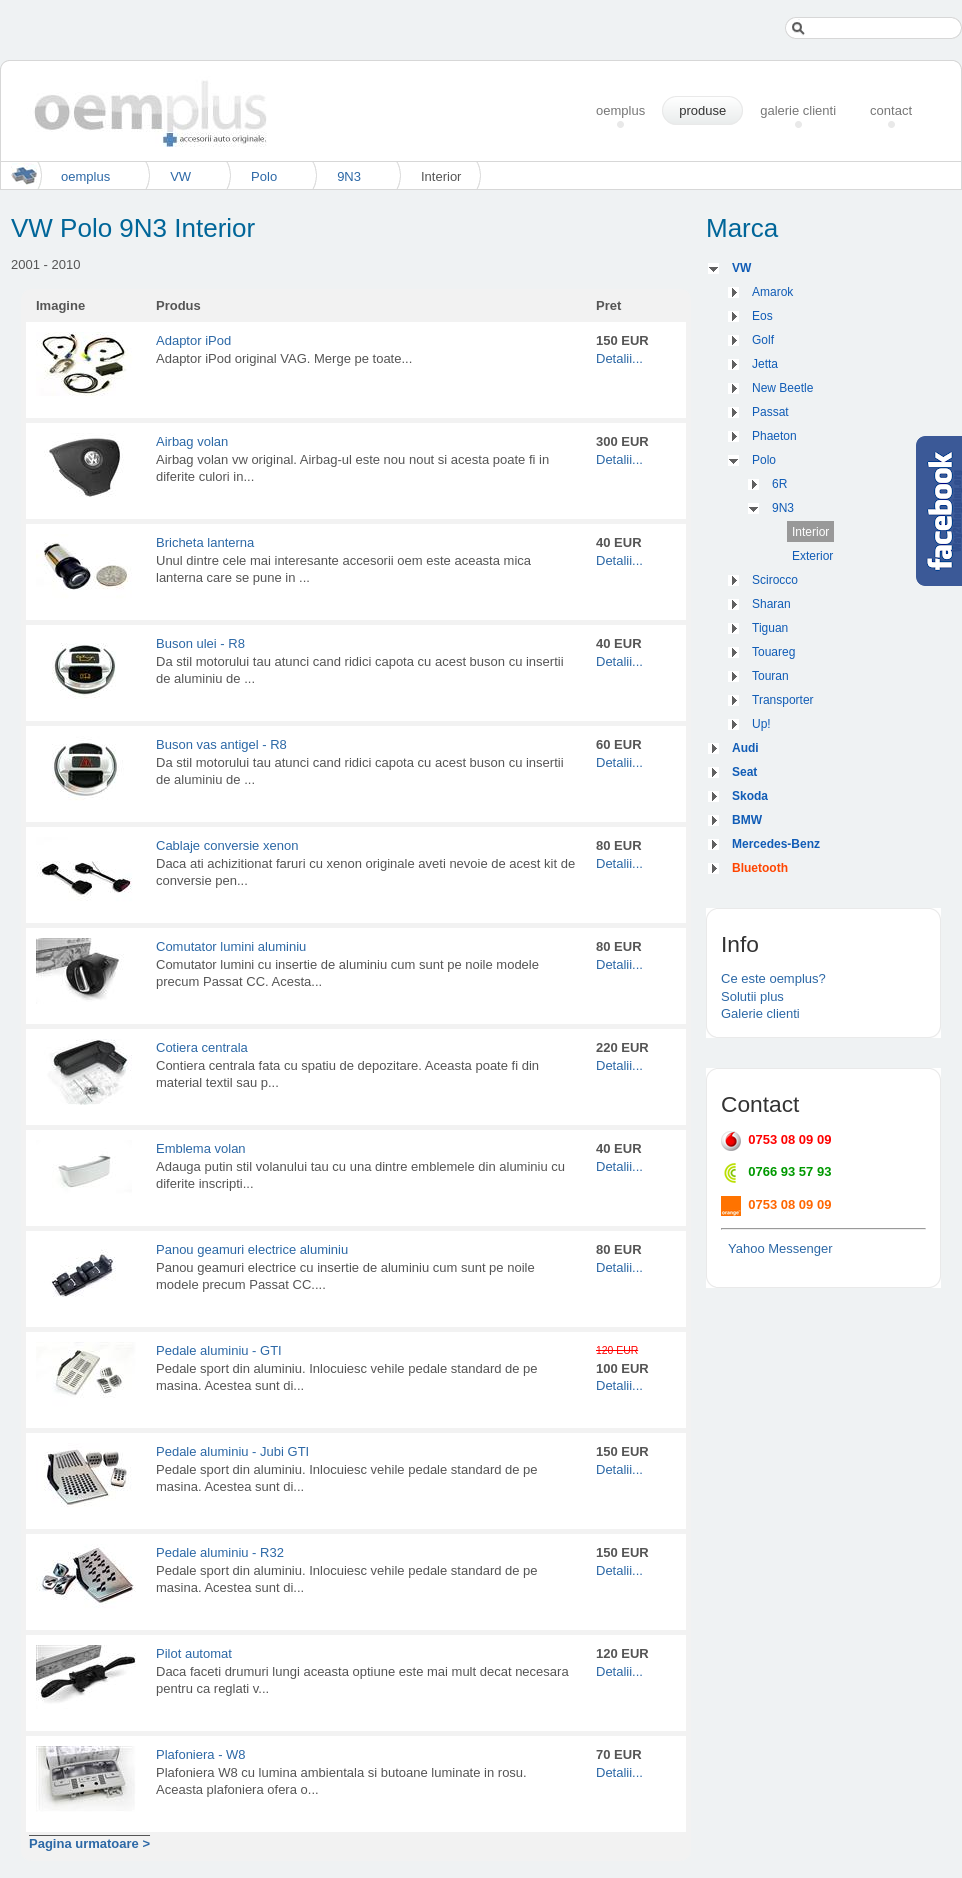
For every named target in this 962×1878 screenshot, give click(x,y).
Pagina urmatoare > (89, 1843)
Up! (761, 724)
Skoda (750, 796)
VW (180, 176)
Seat (744, 772)
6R (779, 484)
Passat (770, 412)
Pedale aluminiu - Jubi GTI (232, 1451)
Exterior (812, 556)
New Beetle (782, 388)
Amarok (772, 292)
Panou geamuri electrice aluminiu (252, 1249)
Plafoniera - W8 (201, 1754)
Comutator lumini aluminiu (231, 946)
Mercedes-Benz (776, 844)
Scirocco (775, 580)
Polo (264, 176)
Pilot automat (194, 1653)
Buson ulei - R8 (200, 643)
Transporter (783, 700)
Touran (770, 676)
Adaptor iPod (193, 340)
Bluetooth (760, 868)
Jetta (765, 364)
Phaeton (774, 436)
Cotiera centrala (202, 1047)
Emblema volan (201, 1148)
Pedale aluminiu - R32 (220, 1552)
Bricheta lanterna (205, 542)
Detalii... (619, 358)
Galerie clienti (760, 1013)
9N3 (349, 176)
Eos (762, 316)
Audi (745, 748)
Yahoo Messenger (780, 1248)
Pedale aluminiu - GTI (219, 1350)
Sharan (771, 604)
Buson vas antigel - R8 (221, 744)
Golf (763, 340)
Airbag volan (192, 441)
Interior (810, 532)
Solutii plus (752, 996)
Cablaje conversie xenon (227, 845)
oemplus (85, 176)
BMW (747, 820)
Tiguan (770, 628)
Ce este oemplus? (773, 978)
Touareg (773, 652)
